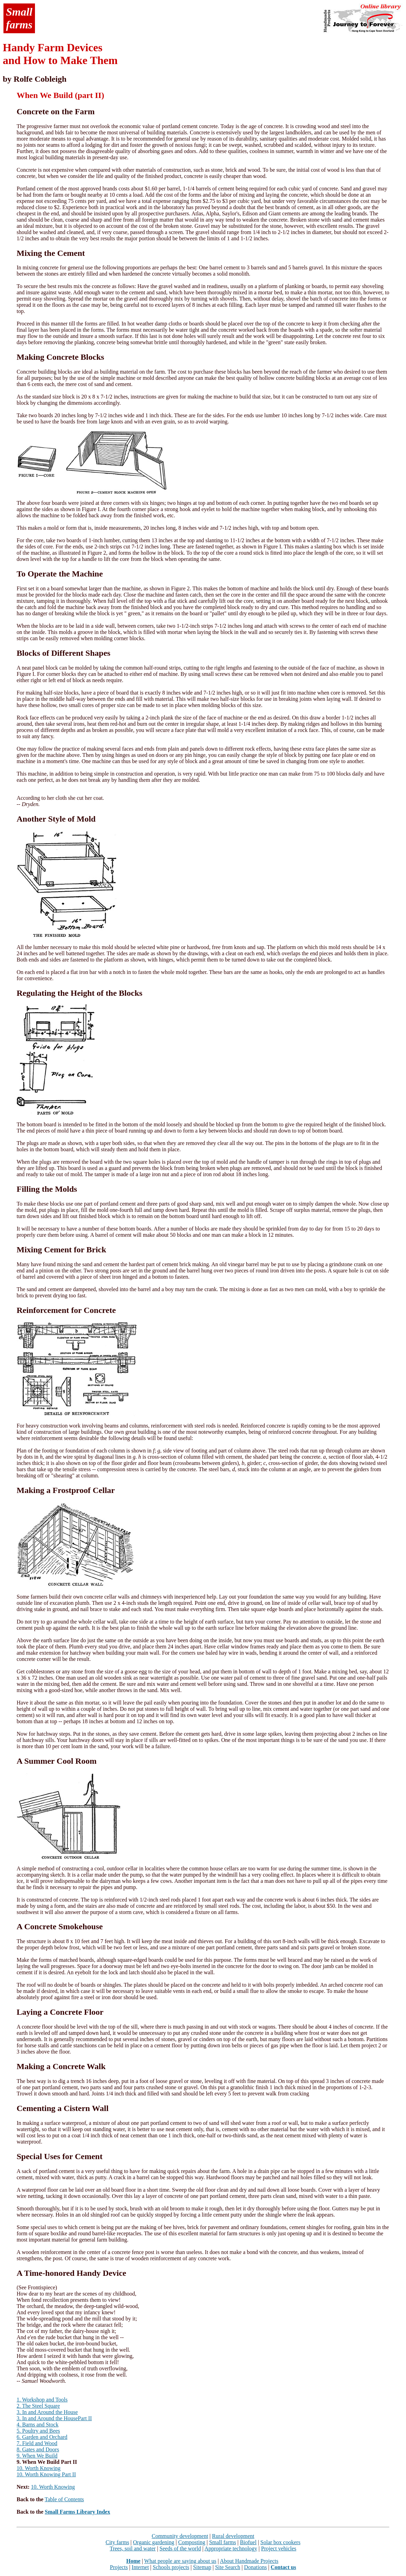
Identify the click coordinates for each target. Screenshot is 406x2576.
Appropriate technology (231, 2548)
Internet (140, 2567)
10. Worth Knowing (39, 2468)
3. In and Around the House (47, 2412)
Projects (119, 2567)
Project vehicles (278, 2548)
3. (19, 2418)
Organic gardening (153, 2542)
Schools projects (171, 2567)
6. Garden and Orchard (42, 2437)
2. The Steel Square (38, 2406)
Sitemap (202, 2567)
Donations (255, 2567)
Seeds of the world (180, 2548)
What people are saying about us (180, 2561)
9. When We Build (37, 2456)
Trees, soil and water (133, 2548)
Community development (180, 2536)
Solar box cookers (280, 2542)
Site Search (227, 2567)
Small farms (222, 2542)
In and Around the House (50, 2418)
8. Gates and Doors (38, 2449)
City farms (117, 2542)
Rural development (233, 2536)
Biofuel (248, 2542)
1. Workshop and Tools (42, 2400)
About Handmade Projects (249, 2561)
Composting (191, 2542)
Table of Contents (64, 2499)
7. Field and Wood (37, 2443)
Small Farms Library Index (77, 2512)
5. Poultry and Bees (38, 2431)
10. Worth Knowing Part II (46, 2474)
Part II (85, 2418)
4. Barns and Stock (37, 2424)
